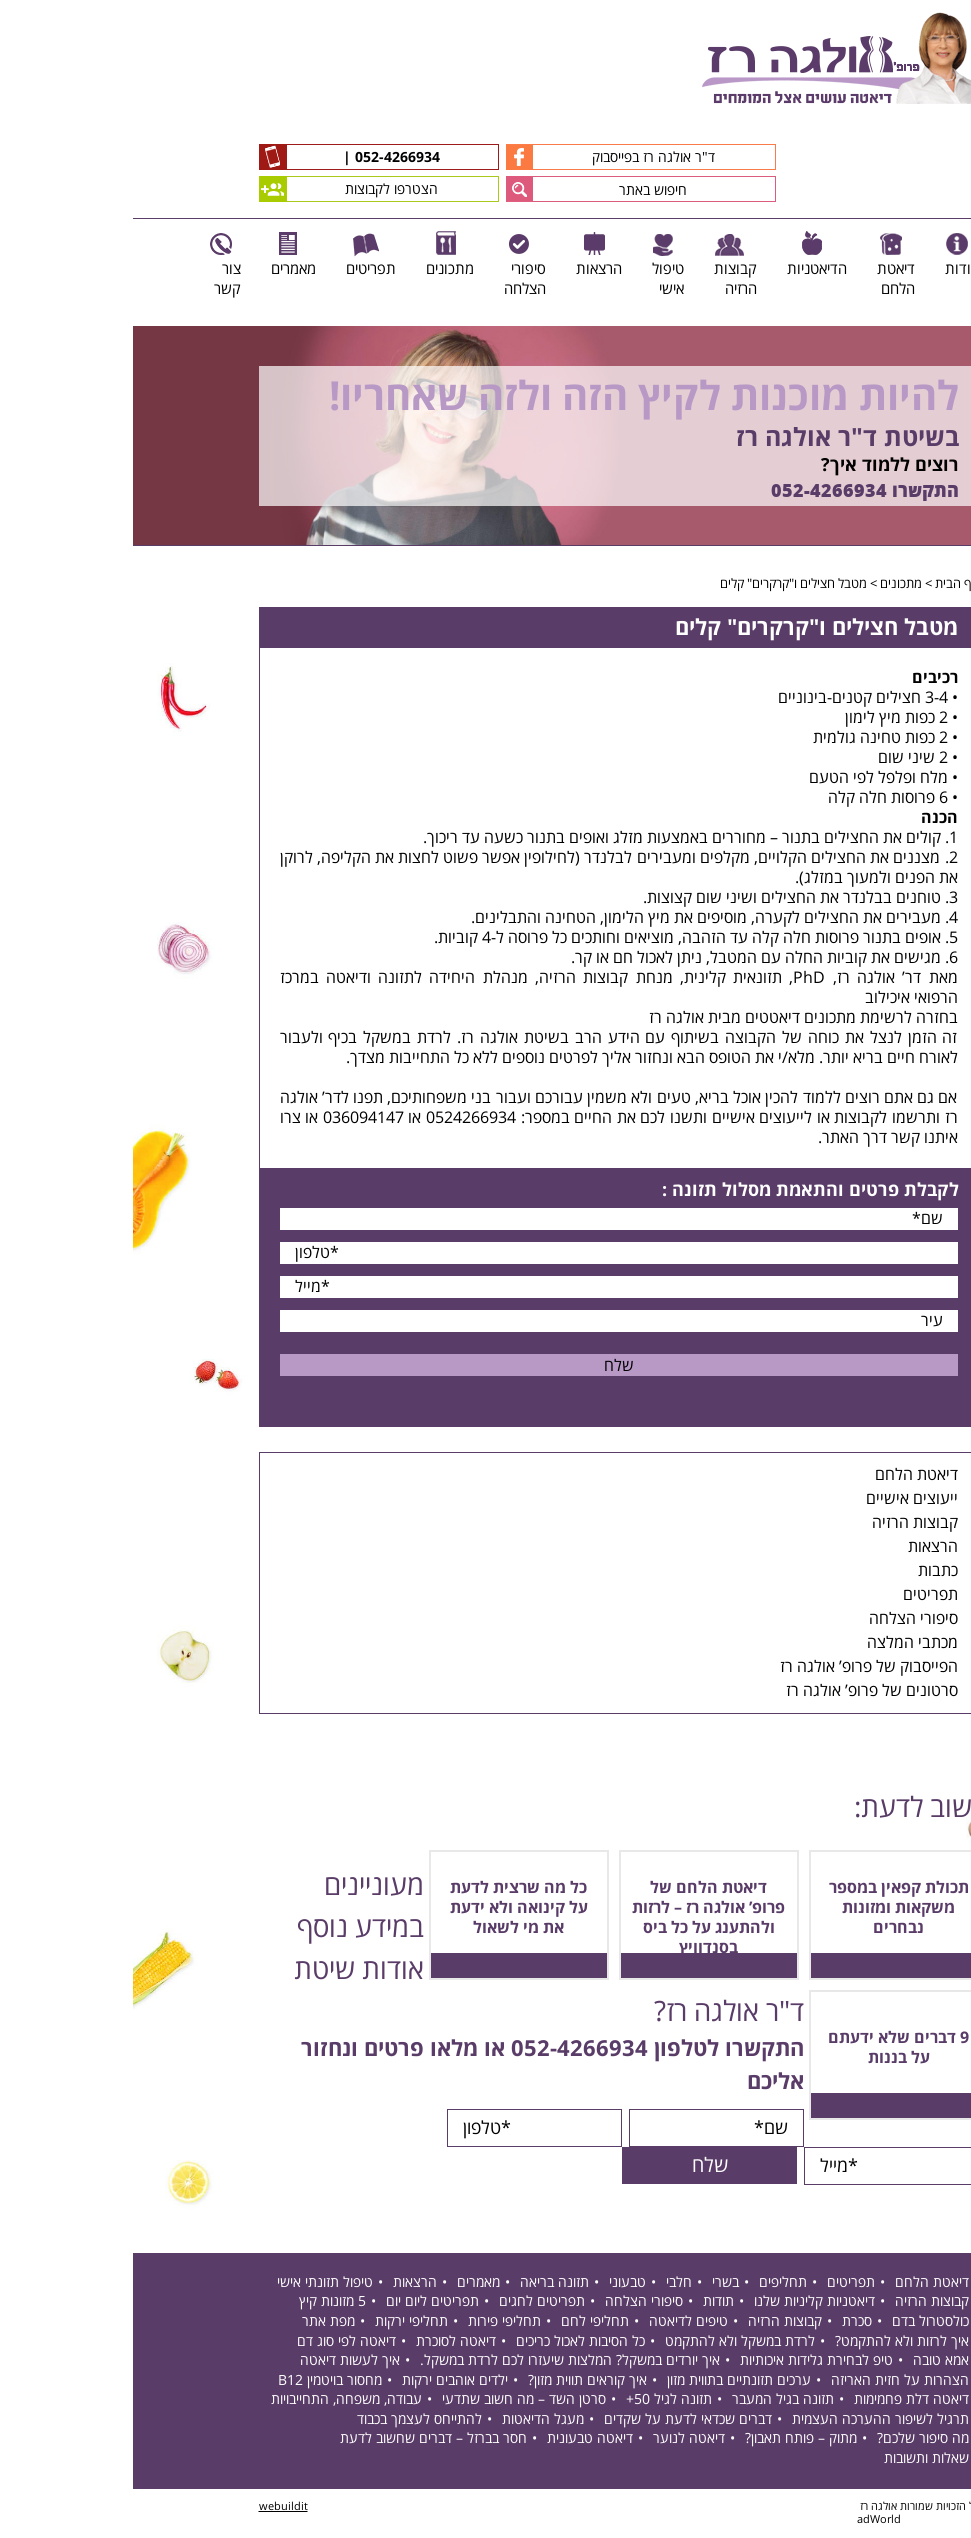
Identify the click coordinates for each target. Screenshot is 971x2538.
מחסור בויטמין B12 (197, 2381)
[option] (485, 436)
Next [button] (956, 556)
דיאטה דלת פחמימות (778, 2401)
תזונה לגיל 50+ (536, 2401)
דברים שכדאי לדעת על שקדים (555, 2421)
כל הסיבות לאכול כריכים (447, 2342)
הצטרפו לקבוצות (215, 189)
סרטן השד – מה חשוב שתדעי (391, 2401)
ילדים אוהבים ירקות (322, 2381)
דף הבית (824, 584)
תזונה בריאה (421, 2283)
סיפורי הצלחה (780, 1619)
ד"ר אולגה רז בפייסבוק (477, 157)
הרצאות (800, 1547)
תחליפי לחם (462, 2323)
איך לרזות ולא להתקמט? (769, 2342)
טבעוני (494, 2283)
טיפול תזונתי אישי (192, 2283)
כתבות (805, 1571)
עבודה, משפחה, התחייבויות (213, 2401)
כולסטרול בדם (797, 2323)
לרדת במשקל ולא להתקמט (607, 2342)
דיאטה (213, 978)
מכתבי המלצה (779, 1643)
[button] (386, 189)
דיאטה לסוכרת (323, 2342)
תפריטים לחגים (409, 2303)
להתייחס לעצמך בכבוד (286, 2421)
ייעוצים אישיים (779, 1499)
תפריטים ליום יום (299, 2303)
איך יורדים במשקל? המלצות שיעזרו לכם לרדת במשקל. (437, 2362)
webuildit (150, 2507)
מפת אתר (195, 2323)
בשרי (592, 2283)
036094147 (230, 1118)
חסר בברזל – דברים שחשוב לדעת (300, 2440)
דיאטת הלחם (783, 1475)
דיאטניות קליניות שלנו (681, 2303)
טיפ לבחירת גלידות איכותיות (683, 2362)
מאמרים (345, 2283)
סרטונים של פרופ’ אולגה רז (739, 1691)
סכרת (724, 2323)
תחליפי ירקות (278, 2323)
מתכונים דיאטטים (667, 1018)
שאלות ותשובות (793, 2460)
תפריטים (797, 1595)
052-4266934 (262, 158)
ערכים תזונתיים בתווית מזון (606, 2381)
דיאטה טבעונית (457, 2440)
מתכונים (768, 584)
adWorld (746, 2520)
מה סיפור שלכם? (790, 2440)
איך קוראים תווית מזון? (454, 2381)
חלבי (546, 2283)
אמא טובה (808, 2362)
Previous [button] (945, 316)
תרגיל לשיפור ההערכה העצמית (747, 2421)
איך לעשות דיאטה (217, 2362)
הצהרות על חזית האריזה (767, 2381)
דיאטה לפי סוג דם (213, 2342)
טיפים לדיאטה (555, 2323)
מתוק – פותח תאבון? (668, 2440)
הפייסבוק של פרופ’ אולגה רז (736, 1667)
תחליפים (650, 2283)
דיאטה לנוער (556, 2440)
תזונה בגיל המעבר (650, 2401)
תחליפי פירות (371, 2323)
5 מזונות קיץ (199, 2303)
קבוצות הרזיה (782, 1523)
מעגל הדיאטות (410, 2421)
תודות (585, 2303)
